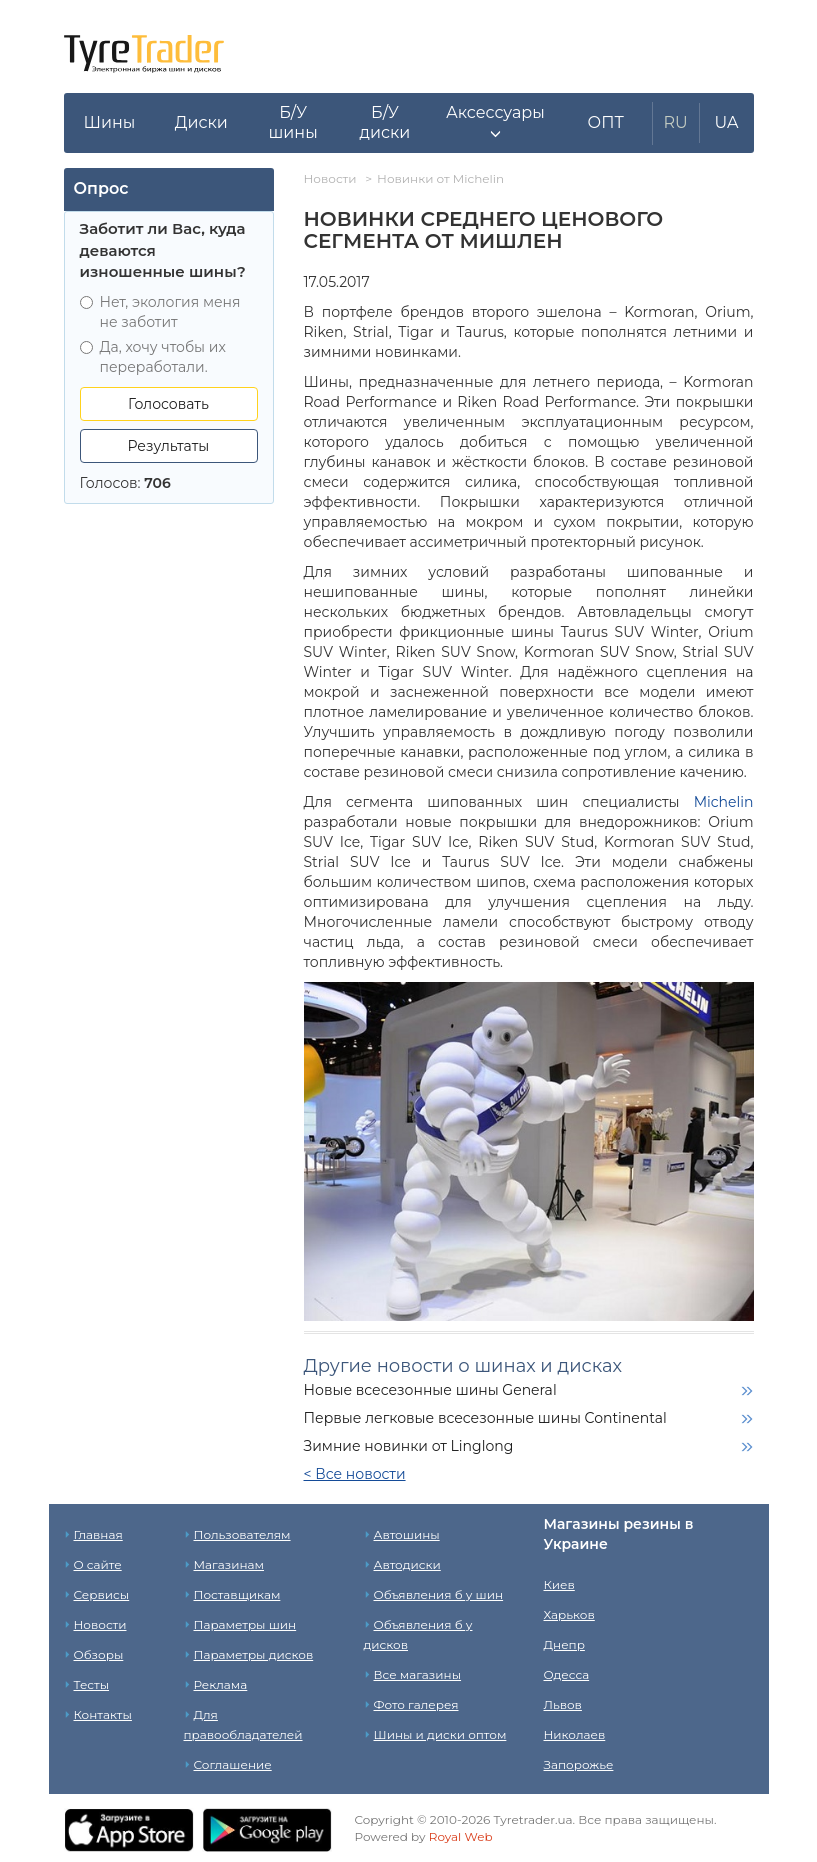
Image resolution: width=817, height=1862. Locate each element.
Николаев (575, 1734)
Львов (563, 1704)
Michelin (724, 802)
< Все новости (355, 1474)
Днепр (564, 1644)
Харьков (569, 1614)
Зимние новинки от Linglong (409, 1446)
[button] (495, 123)
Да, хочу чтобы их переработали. (153, 357)
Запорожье (579, 1764)
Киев (559, 1584)
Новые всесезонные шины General (430, 1390)
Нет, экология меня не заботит (160, 312)
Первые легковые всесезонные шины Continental (485, 1418)
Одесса (567, 1674)
